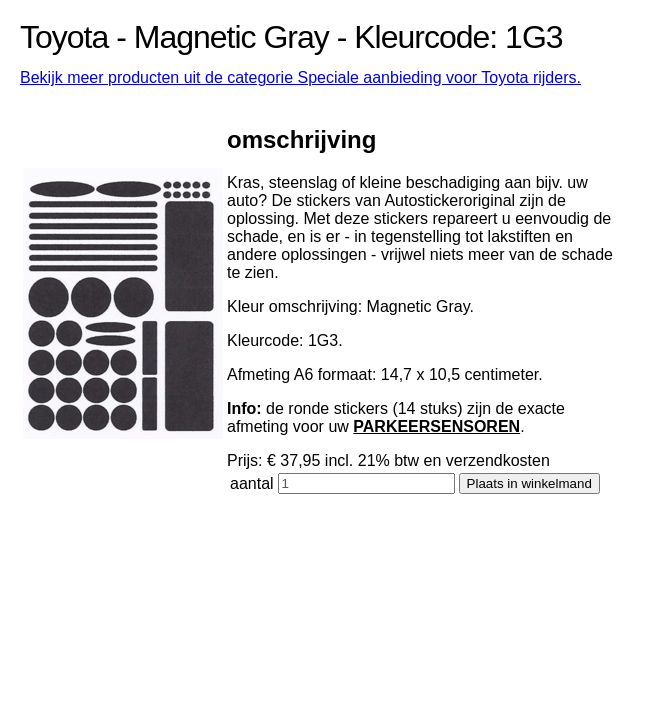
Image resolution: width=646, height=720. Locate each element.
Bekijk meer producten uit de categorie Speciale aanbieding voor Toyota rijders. (300, 77)
